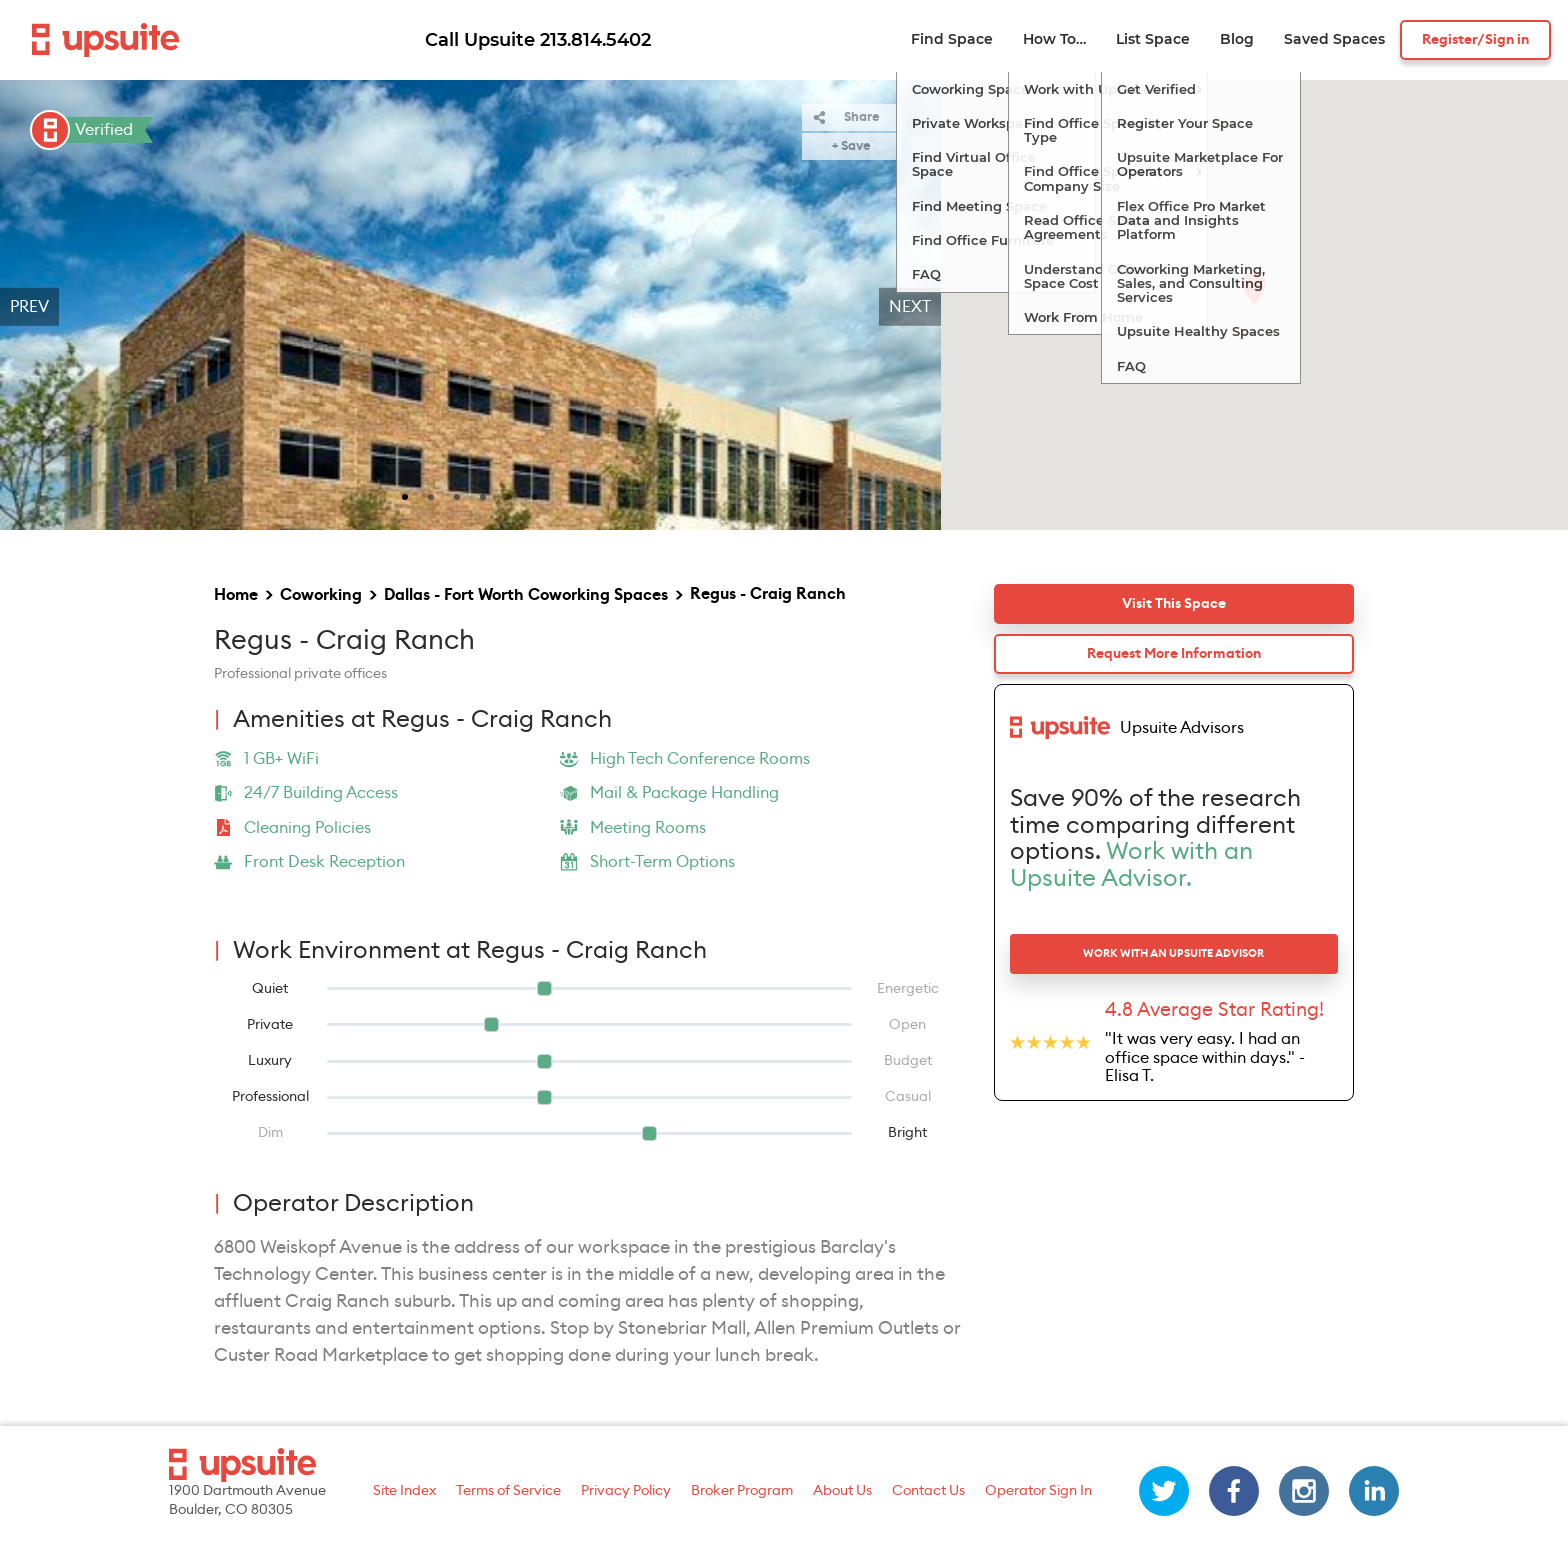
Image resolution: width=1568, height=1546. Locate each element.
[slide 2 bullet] (431, 495)
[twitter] (1164, 1491)
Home (236, 595)
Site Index (404, 1491)
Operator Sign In (1038, 1491)
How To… (1054, 39)
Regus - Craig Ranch (768, 594)
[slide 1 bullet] (405, 495)
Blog (1237, 39)
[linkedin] (1374, 1491)
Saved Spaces (1334, 39)
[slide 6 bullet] (535, 495)
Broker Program (742, 1491)
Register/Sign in (1475, 40)
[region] (470, 307)
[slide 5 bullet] (509, 495)
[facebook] (1234, 1491)
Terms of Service (508, 1491)
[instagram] (1304, 1491)
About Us (842, 1491)
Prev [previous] (29, 307)
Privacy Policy (626, 1491)
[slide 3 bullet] (457, 495)
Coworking (321, 595)
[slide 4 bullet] (483, 495)
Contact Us (928, 1491)
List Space (1153, 39)
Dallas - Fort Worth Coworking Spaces (526, 595)
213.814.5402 (595, 40)
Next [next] (910, 307)
